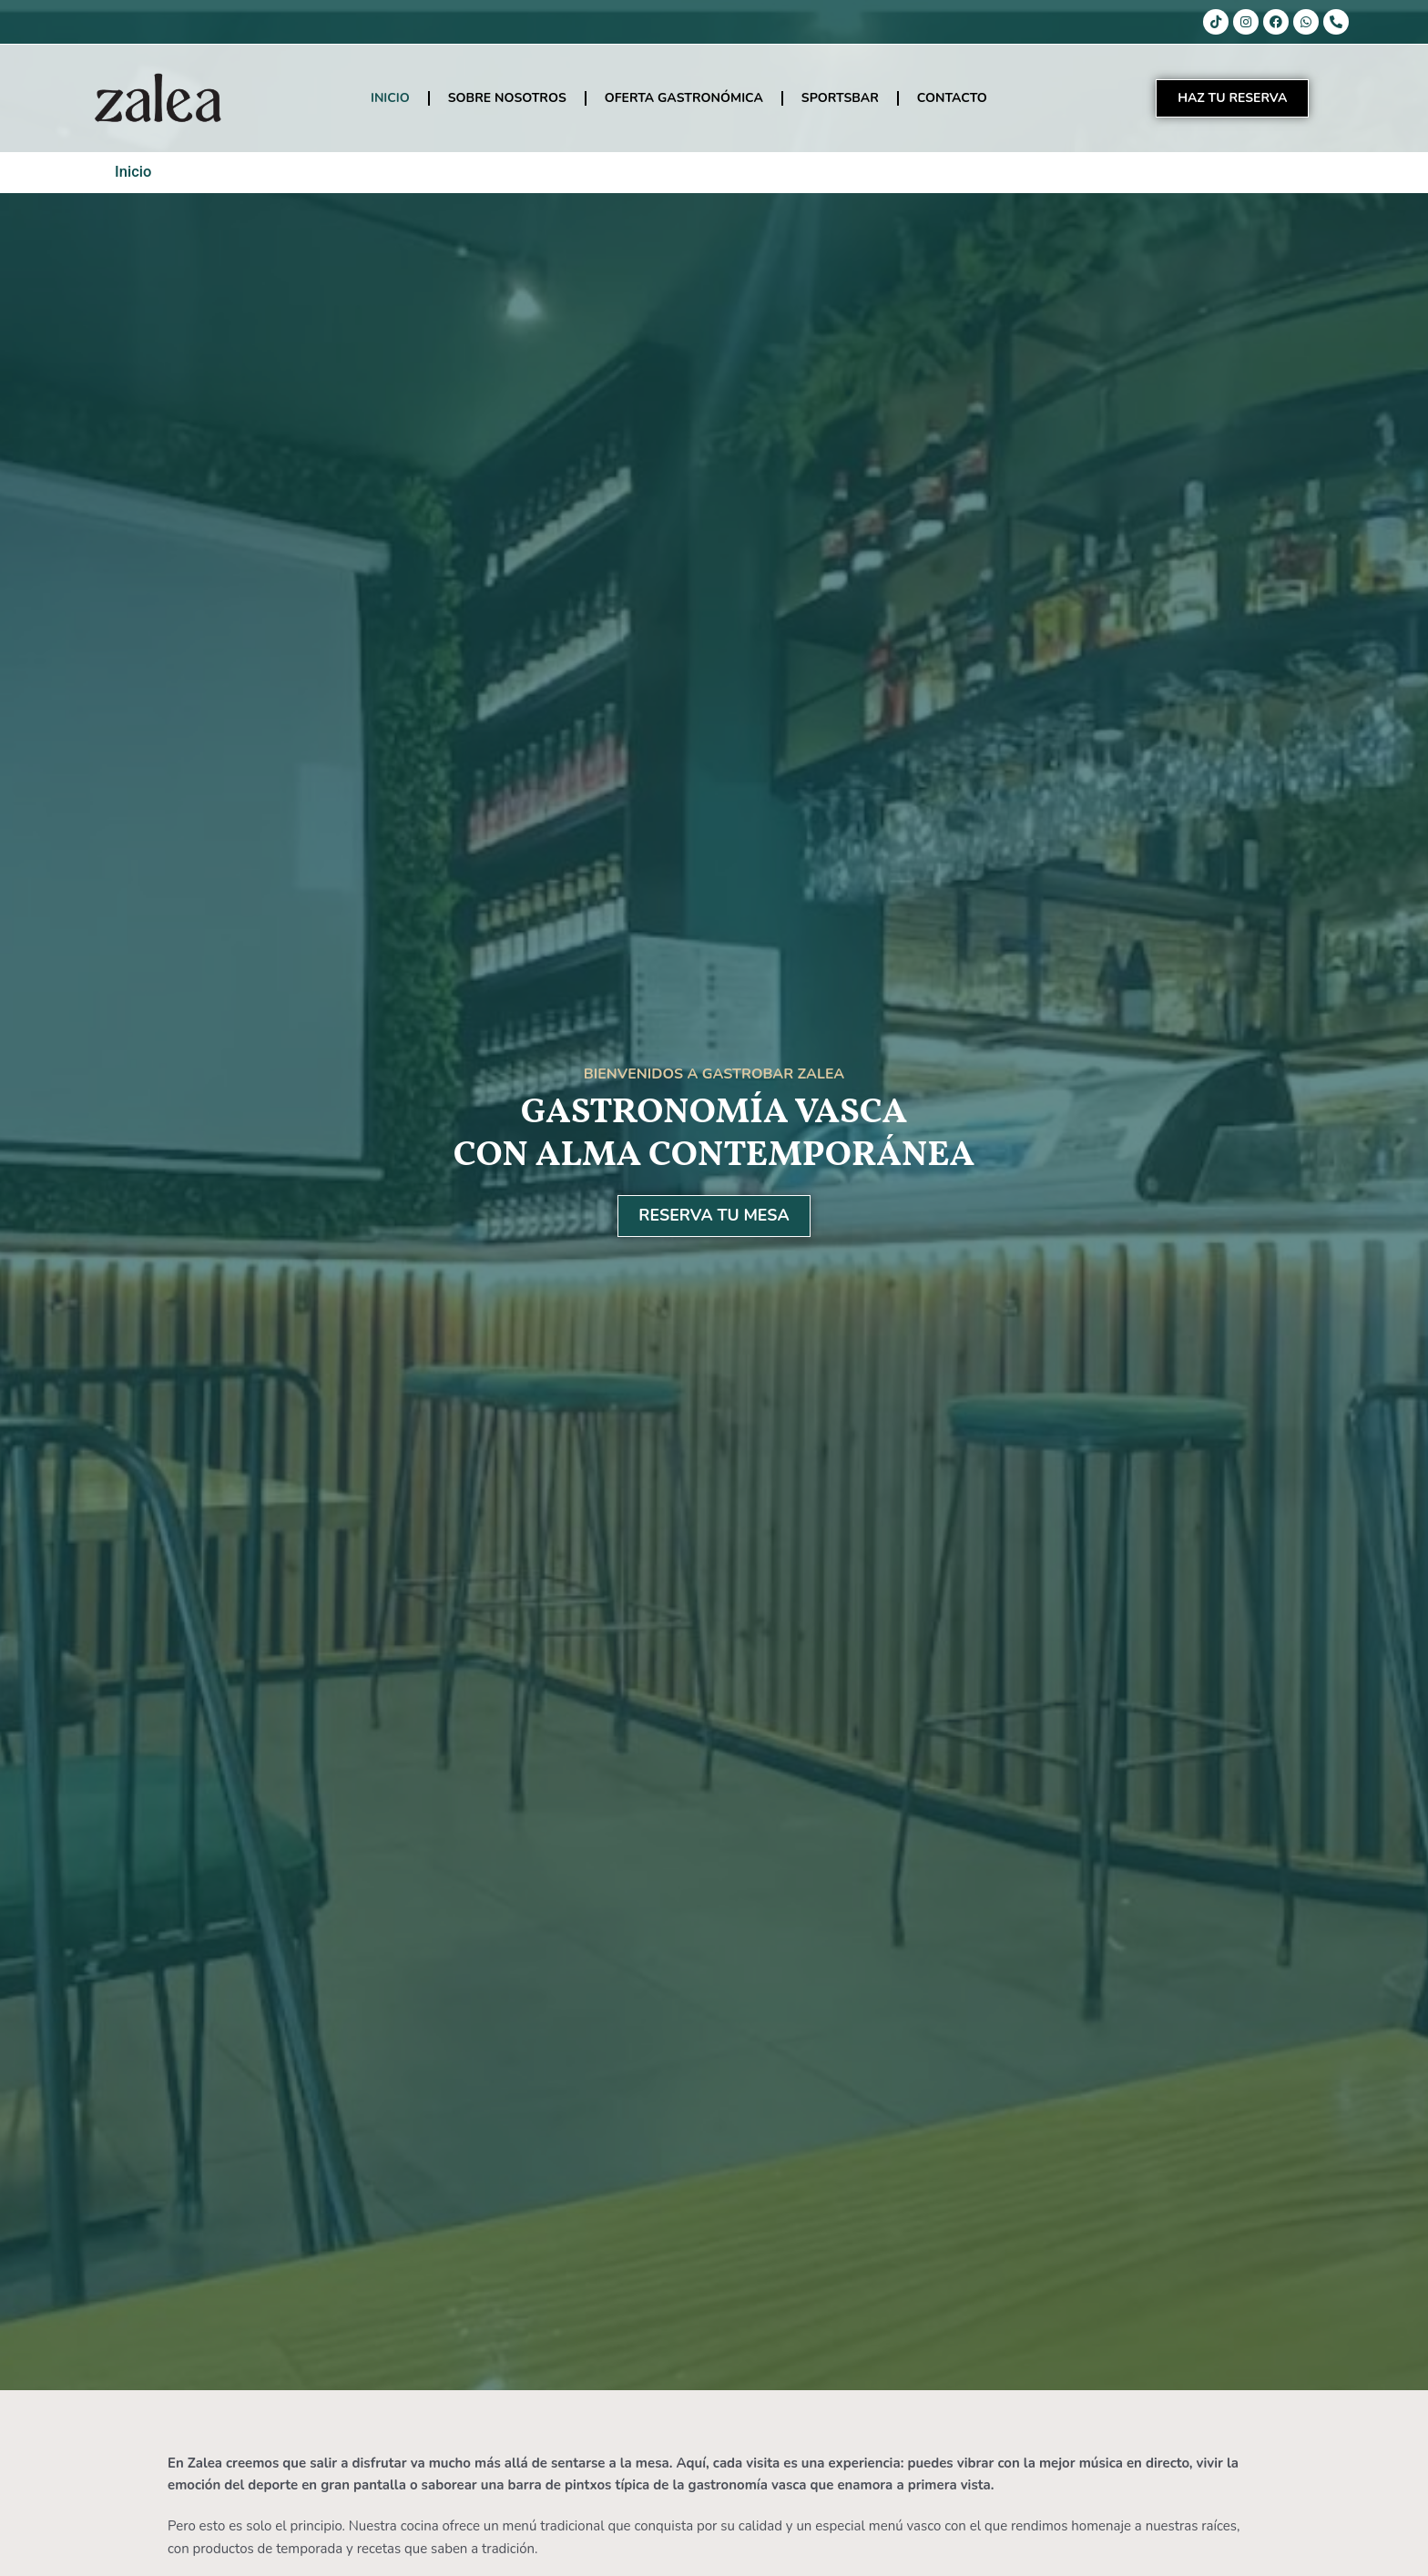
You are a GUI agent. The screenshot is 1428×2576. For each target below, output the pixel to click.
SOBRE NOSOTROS (507, 98)
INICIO (390, 98)
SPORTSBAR (840, 98)
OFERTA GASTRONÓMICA (684, 98)
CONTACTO (952, 98)
